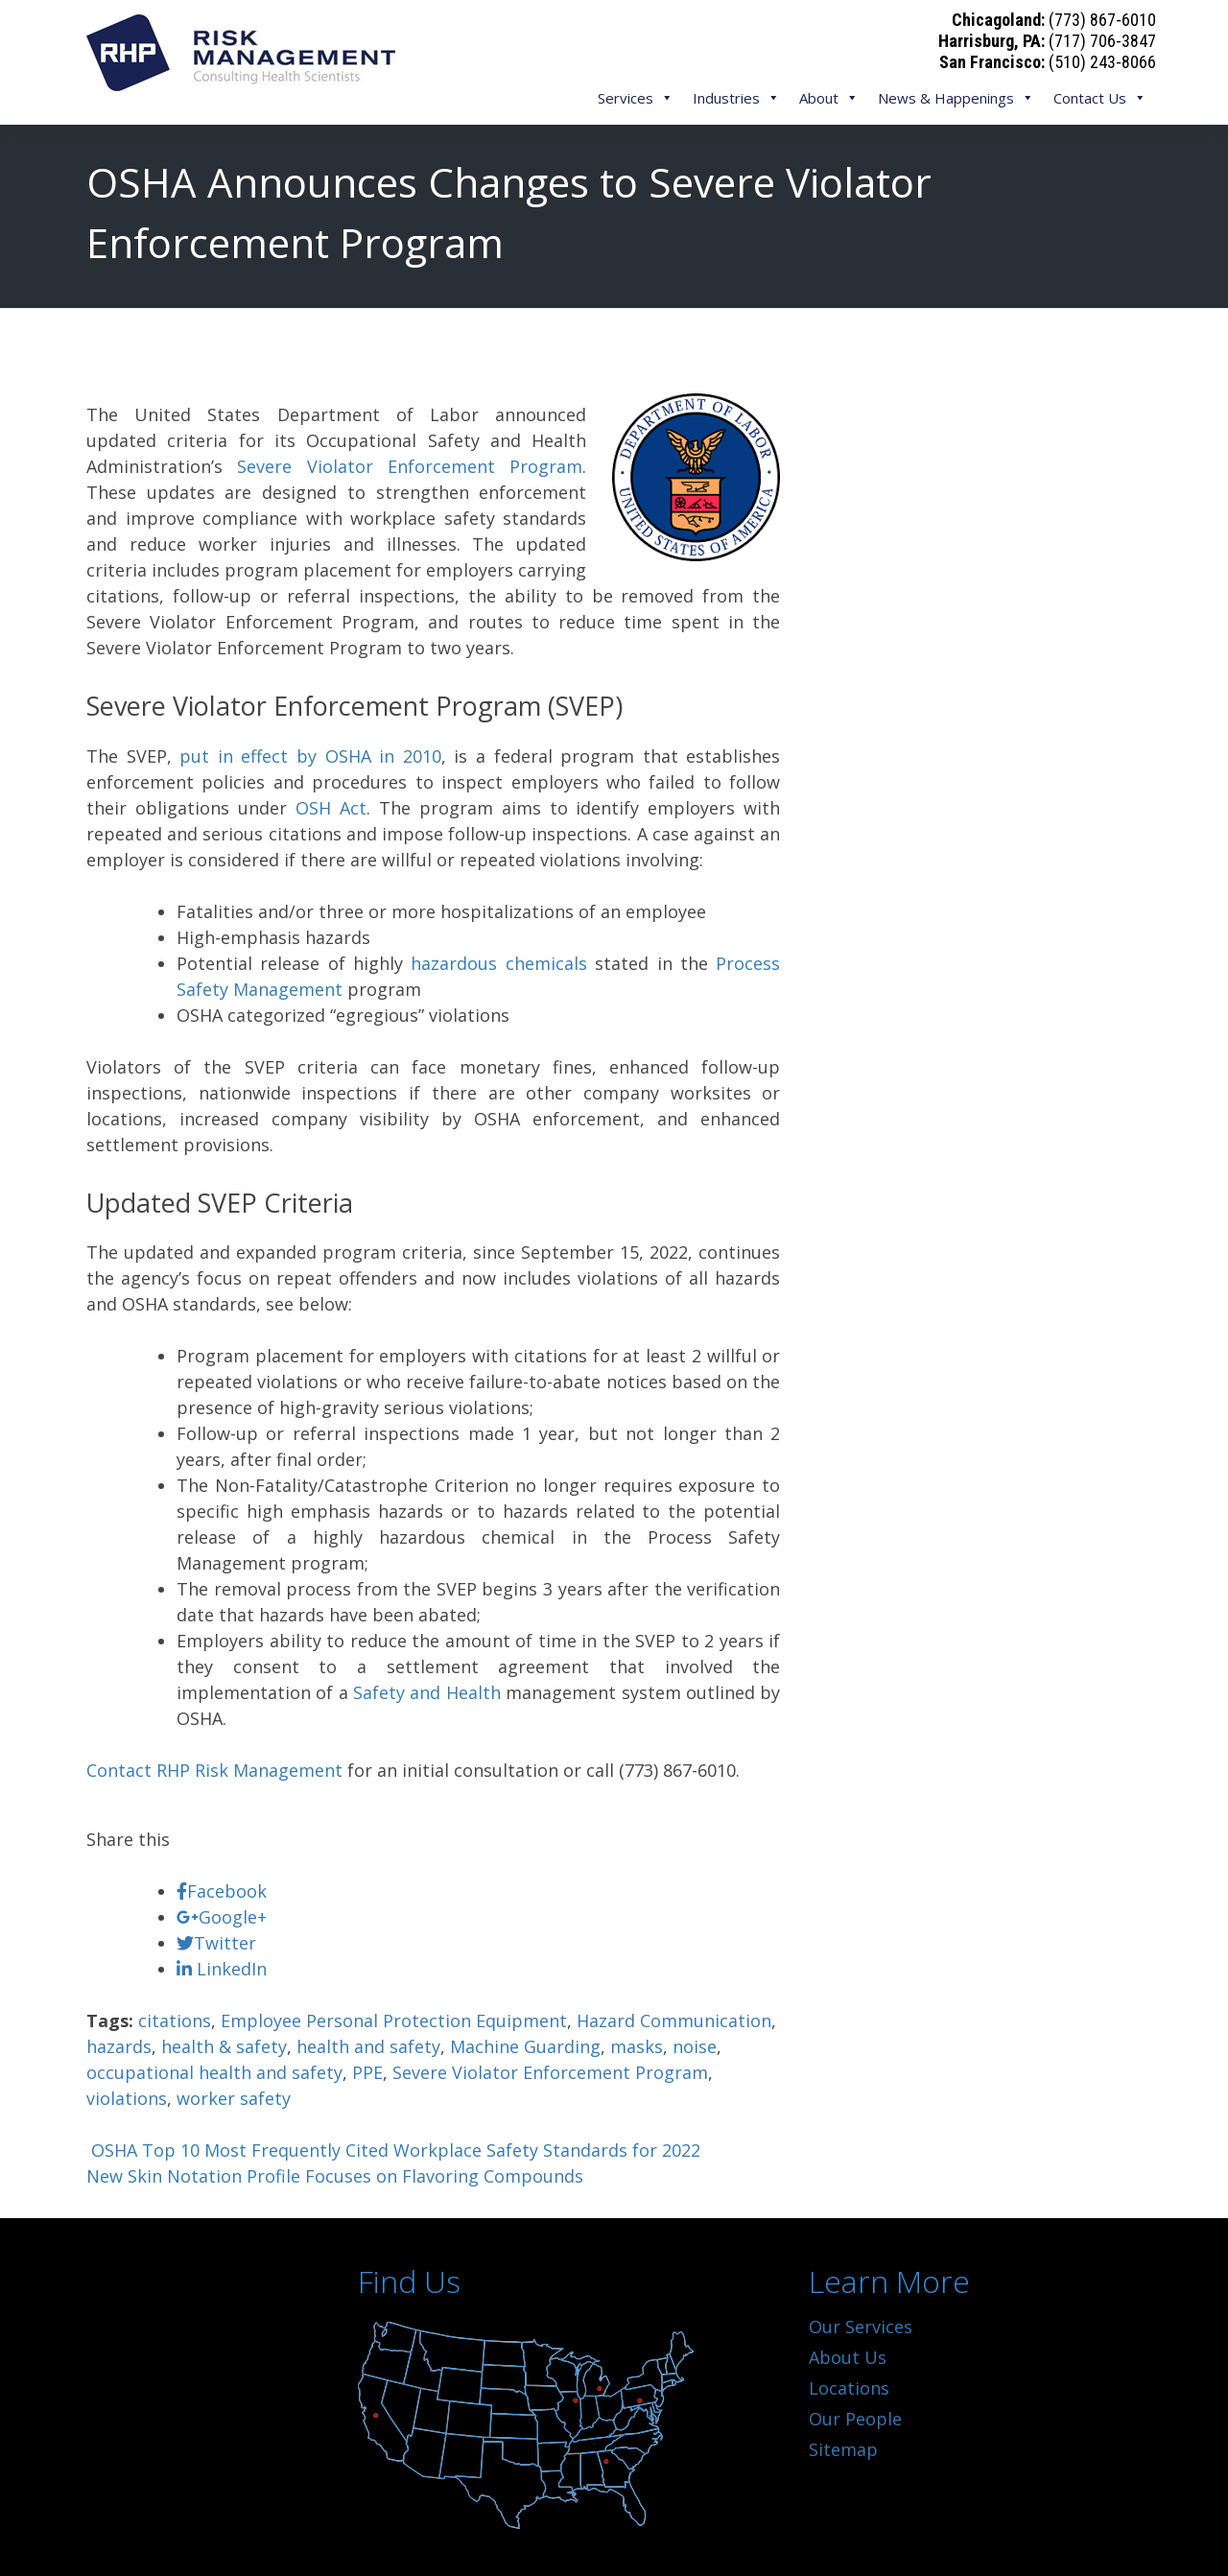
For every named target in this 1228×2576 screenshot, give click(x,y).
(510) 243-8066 (1102, 62)
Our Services (860, 2326)
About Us (847, 2357)
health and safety (368, 2046)
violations (126, 2098)
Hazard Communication (674, 2020)
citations (174, 2020)
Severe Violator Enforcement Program (409, 466)
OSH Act (330, 807)
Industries (736, 98)
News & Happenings (956, 98)
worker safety (234, 2098)
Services (635, 98)
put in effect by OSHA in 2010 (310, 756)
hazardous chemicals (498, 963)
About (829, 98)
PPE (367, 2072)
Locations (849, 2387)
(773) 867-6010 (1102, 20)
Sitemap (843, 2449)
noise (695, 2046)
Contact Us (1099, 98)
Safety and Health (427, 1692)
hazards (119, 2046)
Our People (855, 2418)
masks (636, 2046)
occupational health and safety (214, 2072)
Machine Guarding (525, 2046)
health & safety (224, 2046)
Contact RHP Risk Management (214, 1770)
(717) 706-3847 (1102, 41)
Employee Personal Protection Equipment (394, 2020)
